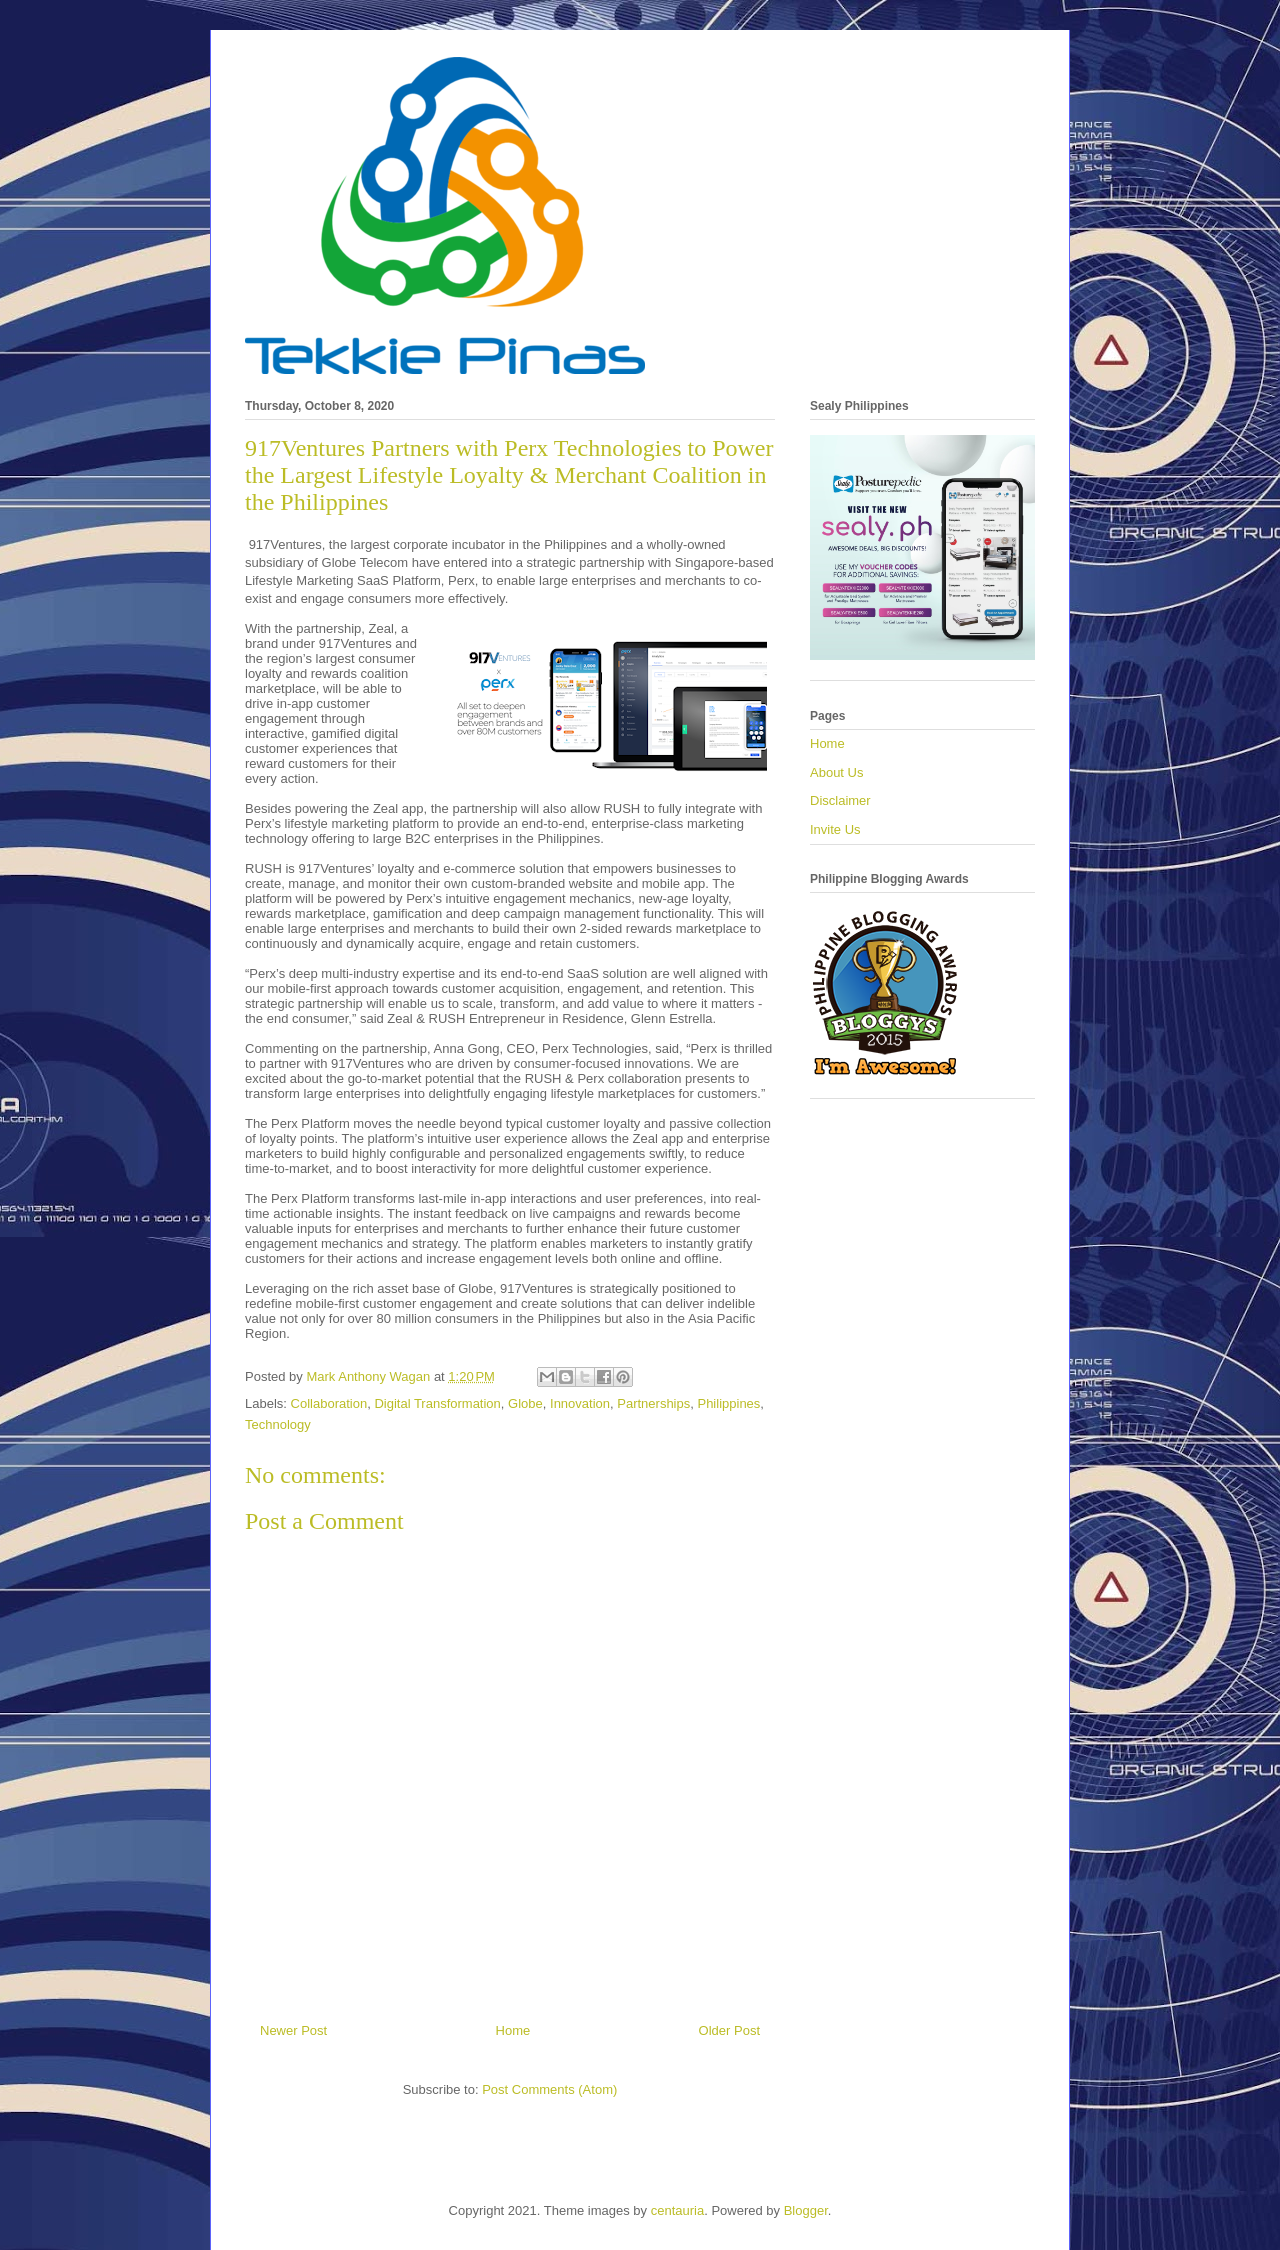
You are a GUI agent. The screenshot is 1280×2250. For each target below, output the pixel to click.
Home (513, 2030)
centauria (677, 2210)
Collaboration (329, 1403)
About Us (836, 772)
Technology (278, 1424)
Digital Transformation (437, 1403)
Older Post (729, 2030)
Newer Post (293, 2030)
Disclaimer (840, 800)
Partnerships (653, 1403)
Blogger (806, 2210)
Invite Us (835, 829)
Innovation (580, 1403)
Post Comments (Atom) (549, 2089)
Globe (525, 1403)
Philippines (728, 1403)
